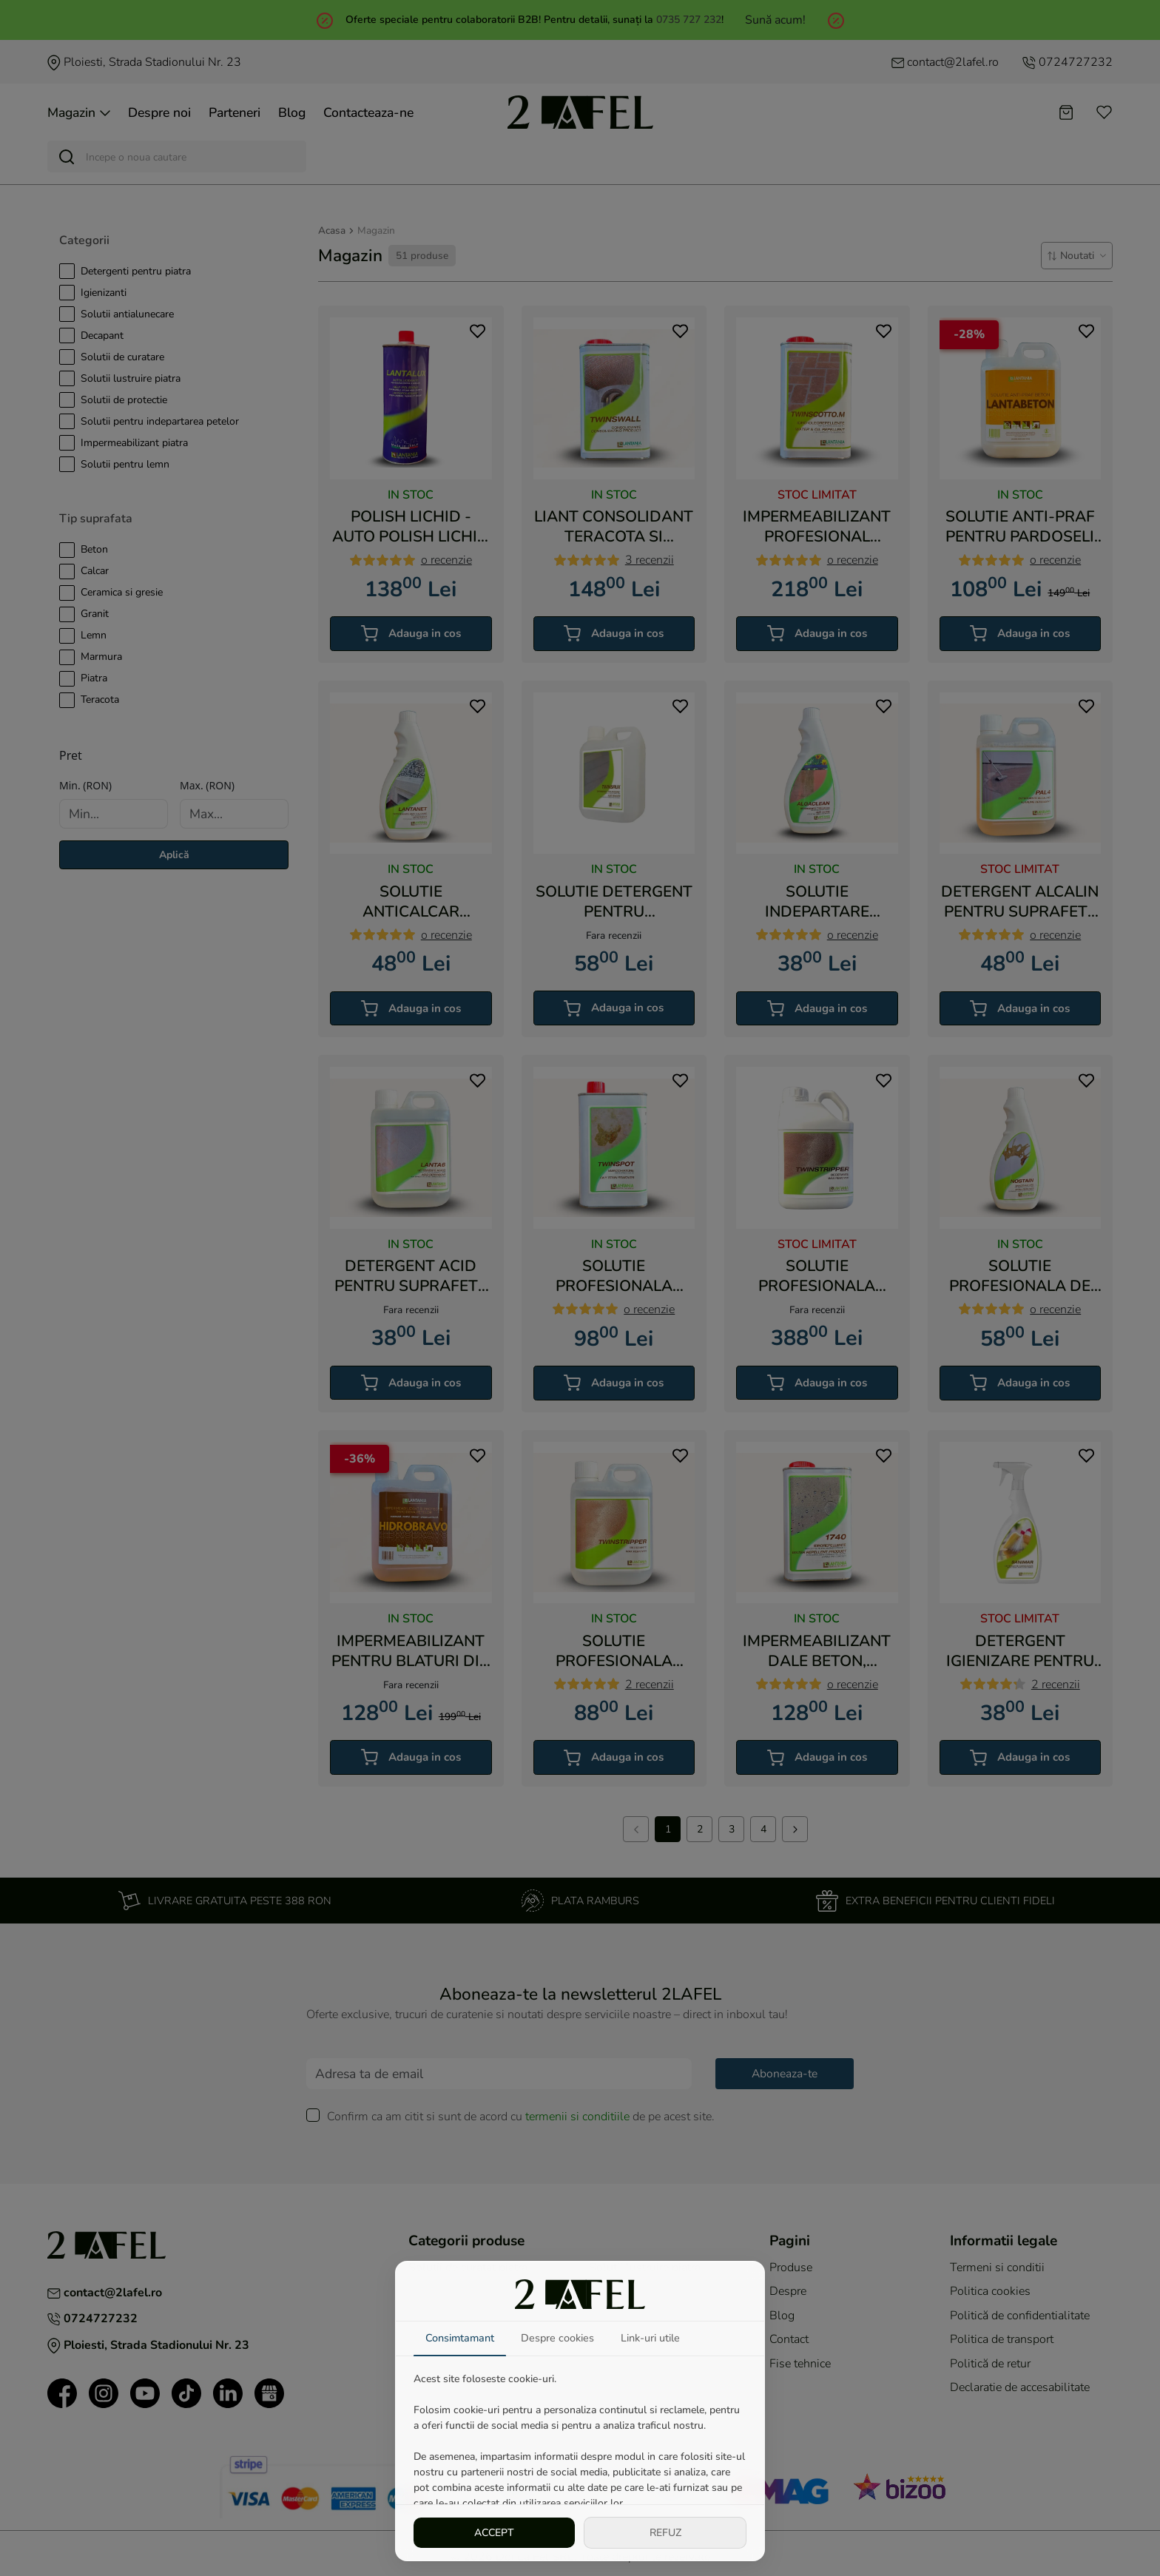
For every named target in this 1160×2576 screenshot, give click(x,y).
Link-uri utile (650, 2337)
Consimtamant (459, 2337)
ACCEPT (494, 2533)
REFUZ (665, 2533)
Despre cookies (557, 2337)
